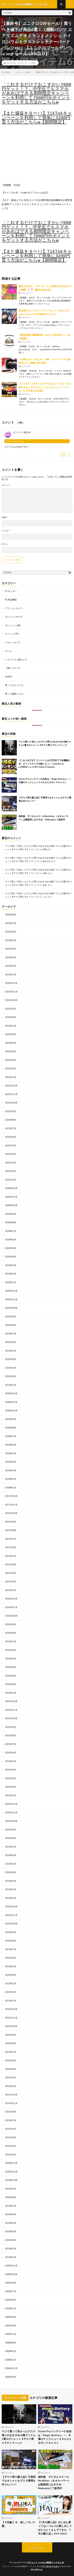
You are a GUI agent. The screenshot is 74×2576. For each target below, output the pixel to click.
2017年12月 (11, 1496)
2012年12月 (11, 2009)
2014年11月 (11, 1812)
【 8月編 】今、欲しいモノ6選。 (18, 2524)
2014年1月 (10, 1898)
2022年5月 (10, 1043)
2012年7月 (10, 2052)
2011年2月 (10, 2154)
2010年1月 (10, 2257)
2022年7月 (10, 1025)
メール (6, 531)
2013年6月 (10, 1957)
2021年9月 (10, 1111)
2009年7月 (10, 2291)
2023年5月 (10, 940)
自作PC (8, 676)
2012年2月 (10, 2086)
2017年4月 (10, 1564)
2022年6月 (10, 1034)
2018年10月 (11, 1410)
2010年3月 (10, 2240)
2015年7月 (10, 1744)
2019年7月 (10, 1333)
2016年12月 (11, 1598)
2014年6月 (10, 1855)
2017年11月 (11, 1504)
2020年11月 (11, 1196)
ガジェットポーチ (14, 616)
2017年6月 (10, 1547)
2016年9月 (10, 1624)
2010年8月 (10, 2197)
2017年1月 (10, 1590)
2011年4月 (10, 2137)
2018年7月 (10, 1436)
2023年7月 (10, 923)
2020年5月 (10, 1248)
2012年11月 (11, 2017)
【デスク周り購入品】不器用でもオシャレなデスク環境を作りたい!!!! (19, 2480)
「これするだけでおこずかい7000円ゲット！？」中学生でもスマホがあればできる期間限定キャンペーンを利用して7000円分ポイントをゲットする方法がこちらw (36, 93)
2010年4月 (10, 2231)
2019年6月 (10, 1342)
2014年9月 (10, 1829)
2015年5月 (10, 1761)
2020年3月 (10, 1265)
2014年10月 (11, 1821)
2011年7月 (10, 2120)
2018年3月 (10, 1470)
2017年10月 (11, 1513)
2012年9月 (10, 2034)
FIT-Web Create (50, 2566)
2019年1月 (10, 1385)
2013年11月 (11, 1915)
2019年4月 (10, 1359)
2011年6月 (10, 2128)
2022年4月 (10, 1051)
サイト (5, 544)
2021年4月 (10, 1154)
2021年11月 (11, 1094)
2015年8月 (10, 1735)
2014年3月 (10, 1881)
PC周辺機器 (11, 599)
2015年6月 (10, 1752)
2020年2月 (10, 1273)
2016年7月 (10, 1641)
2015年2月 (10, 1786)
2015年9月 (10, 1727)
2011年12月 (11, 2094)
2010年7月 (10, 2205)
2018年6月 (10, 1444)
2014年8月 (10, 1838)
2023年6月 (10, 931)
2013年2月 (10, 1992)
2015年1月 (10, 1795)
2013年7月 (10, 1949)
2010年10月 (11, 2180)
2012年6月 (10, 2060)
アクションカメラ (14, 608)
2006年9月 (10, 2377)
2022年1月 (10, 1077)
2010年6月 (10, 2214)
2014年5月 (10, 1863)
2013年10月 (11, 1923)
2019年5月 (10, 1350)
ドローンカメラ (12, 642)
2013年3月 (10, 1983)
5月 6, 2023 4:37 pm (15, 441)
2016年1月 (10, 1692)
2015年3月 (10, 1778)
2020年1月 (10, 1282)
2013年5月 (10, 1966)
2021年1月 (10, 1179)
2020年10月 (11, 1205)
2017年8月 (10, 1530)
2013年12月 (11, 1906)
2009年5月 (10, 2308)
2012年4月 (10, 2069)
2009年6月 (10, 2299)
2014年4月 (10, 1872)
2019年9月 (10, 1316)
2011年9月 (10, 2111)
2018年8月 (10, 1427)
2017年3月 (10, 1573)
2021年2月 (10, 1171)
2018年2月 (10, 1479)
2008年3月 (10, 2359)
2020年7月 (10, 1231)
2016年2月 (10, 1684)
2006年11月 (11, 2368)
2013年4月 (10, 1975)
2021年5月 (10, 1145)
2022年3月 (10, 1060)
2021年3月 (10, 1162)
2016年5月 (10, 1658)
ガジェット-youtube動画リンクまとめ (45, 2562)
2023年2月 (10, 965)
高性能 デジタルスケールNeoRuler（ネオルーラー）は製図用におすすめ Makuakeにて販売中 (54, 2482)
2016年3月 (10, 1675)
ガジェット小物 (28, 63)
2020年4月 (10, 1256)
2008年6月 (10, 2351)
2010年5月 (10, 2223)
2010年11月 (11, 2171)
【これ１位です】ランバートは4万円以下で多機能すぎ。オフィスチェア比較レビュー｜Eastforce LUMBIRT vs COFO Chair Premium (44, 763)
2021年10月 (11, 1102)
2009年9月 (10, 2282)
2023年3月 (10, 957)
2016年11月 (11, 1607)
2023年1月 (10, 974)
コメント (6, 485)
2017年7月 (10, 1539)
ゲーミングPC (12, 633)
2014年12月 (11, 1804)
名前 (4, 517)
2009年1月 (10, 2334)
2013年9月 (10, 1932)
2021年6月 (10, 1137)
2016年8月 (10, 1632)
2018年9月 (10, 1419)
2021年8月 (10, 1119)
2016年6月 (10, 1650)
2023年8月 (10, 914)
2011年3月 (10, 2146)
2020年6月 (10, 1239)
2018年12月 (11, 1393)
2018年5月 (10, 1453)
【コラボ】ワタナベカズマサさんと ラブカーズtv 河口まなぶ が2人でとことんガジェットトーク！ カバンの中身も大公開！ (45, 387)
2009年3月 (10, 2325)
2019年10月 (11, 1308)
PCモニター (11, 591)
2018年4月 (10, 1461)
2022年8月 (10, 1017)
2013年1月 (10, 2000)
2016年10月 (11, 1615)
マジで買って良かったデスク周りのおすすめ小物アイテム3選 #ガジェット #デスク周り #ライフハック (19, 2437)
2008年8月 (10, 2342)
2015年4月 (10, 1769)
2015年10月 (11, 1718)
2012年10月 (11, 2026)
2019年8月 (10, 1325)
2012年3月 (10, 2077)
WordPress (37, 2569)
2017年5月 (10, 1556)
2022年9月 (10, 1008)
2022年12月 (11, 983)
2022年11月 (11, 991)
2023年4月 (10, 948)
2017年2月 (10, 1581)
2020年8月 (10, 1222)
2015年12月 (11, 1701)
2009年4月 (10, 2317)
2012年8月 (10, 2043)
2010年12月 (11, 2163)
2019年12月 (11, 1290)
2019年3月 (10, 1367)
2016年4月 (10, 1667)
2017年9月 (10, 1521)
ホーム (8, 651)
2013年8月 (10, 1940)
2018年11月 (11, 1402)
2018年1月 (10, 1487)
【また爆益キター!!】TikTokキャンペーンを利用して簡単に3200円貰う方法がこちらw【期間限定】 (37, 117)
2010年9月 (10, 2188)
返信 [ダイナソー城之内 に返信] (64, 454)
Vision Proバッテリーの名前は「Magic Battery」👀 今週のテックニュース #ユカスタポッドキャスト (55, 2437)
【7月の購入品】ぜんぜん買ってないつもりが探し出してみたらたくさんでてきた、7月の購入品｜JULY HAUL (55, 2528)
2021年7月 (10, 1128)
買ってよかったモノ (15, 685)
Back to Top (37, 2548)
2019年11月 (11, 1299)
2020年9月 (10, 1214)
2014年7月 (10, 1846)
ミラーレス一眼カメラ (16, 659)
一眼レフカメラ (12, 668)
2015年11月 (11, 1710)
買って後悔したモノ (15, 693)
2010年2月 (10, 2248)
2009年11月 (11, 2265)
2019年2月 (10, 1376)
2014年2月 (10, 1889)
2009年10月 (11, 2274)
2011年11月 (11, 2103)
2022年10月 (11, 1000)
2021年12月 (11, 1085)
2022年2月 (10, 1068)
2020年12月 (11, 1188)
